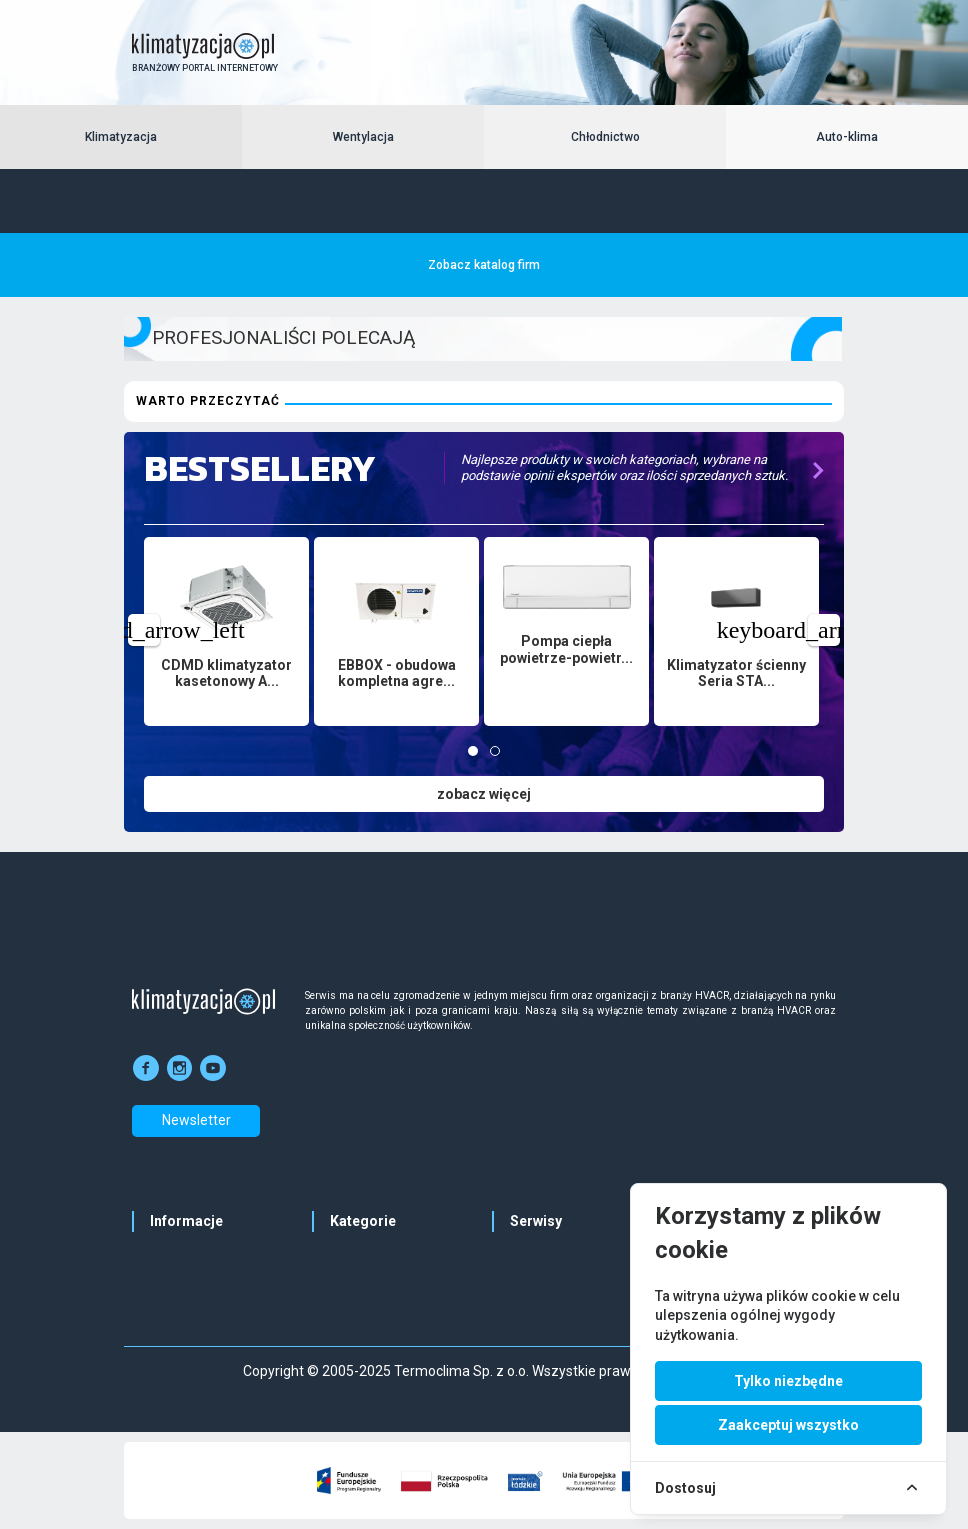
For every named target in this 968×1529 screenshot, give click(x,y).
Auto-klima (847, 137)
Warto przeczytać (208, 401)
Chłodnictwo (605, 137)
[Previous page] (144, 630)
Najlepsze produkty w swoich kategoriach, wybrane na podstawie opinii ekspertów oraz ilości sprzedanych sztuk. (624, 467)
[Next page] (824, 630)
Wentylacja (363, 137)
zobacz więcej (484, 794)
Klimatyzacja (121, 137)
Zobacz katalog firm (484, 265)
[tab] (473, 751)
